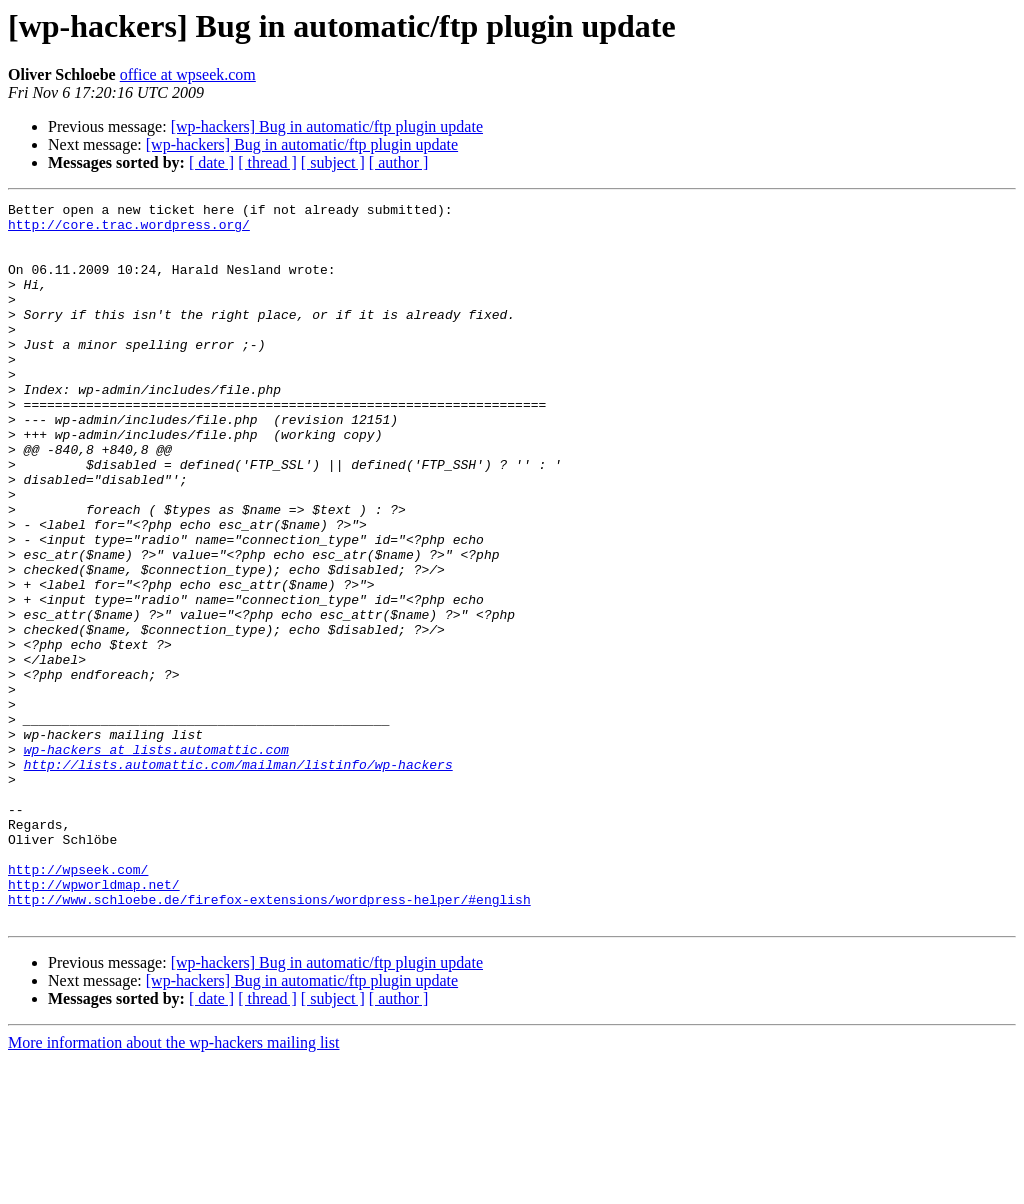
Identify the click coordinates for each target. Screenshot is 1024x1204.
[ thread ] (267, 162)
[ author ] (399, 162)
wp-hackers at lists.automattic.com (156, 860)
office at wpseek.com (188, 74)
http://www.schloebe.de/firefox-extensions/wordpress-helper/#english (269, 1040)
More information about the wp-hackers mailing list (173, 1186)
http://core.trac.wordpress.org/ (129, 230)
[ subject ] (333, 162)
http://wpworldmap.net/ (94, 1022)
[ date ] (211, 162)
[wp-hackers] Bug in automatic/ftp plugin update (327, 126)
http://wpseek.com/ (78, 1004)
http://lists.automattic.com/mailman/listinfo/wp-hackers (238, 878)
